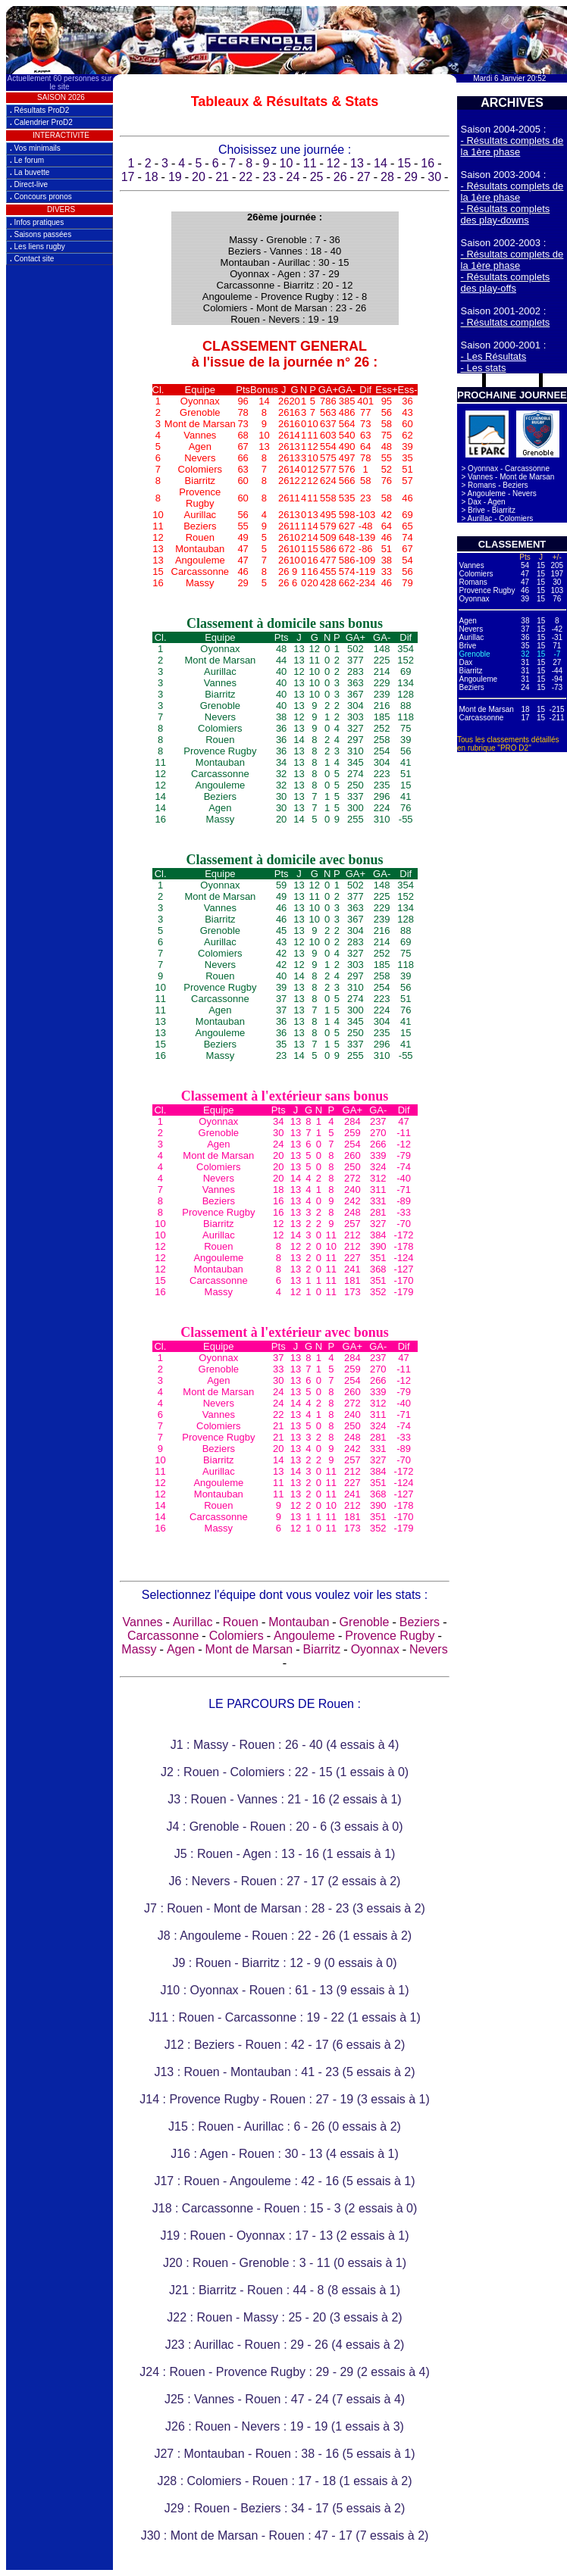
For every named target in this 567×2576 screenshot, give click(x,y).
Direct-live (29, 184)
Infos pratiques (37, 222)
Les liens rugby (37, 246)
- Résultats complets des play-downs (505, 214)
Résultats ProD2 (39, 110)
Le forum (27, 160)
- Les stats (483, 367)
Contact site (32, 258)
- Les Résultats (494, 356)
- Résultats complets (505, 322)
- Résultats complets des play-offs (505, 282)
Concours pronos (41, 196)
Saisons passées (40, 234)
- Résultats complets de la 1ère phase (512, 146)
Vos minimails (35, 148)
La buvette (29, 172)
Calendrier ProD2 (41, 122)
